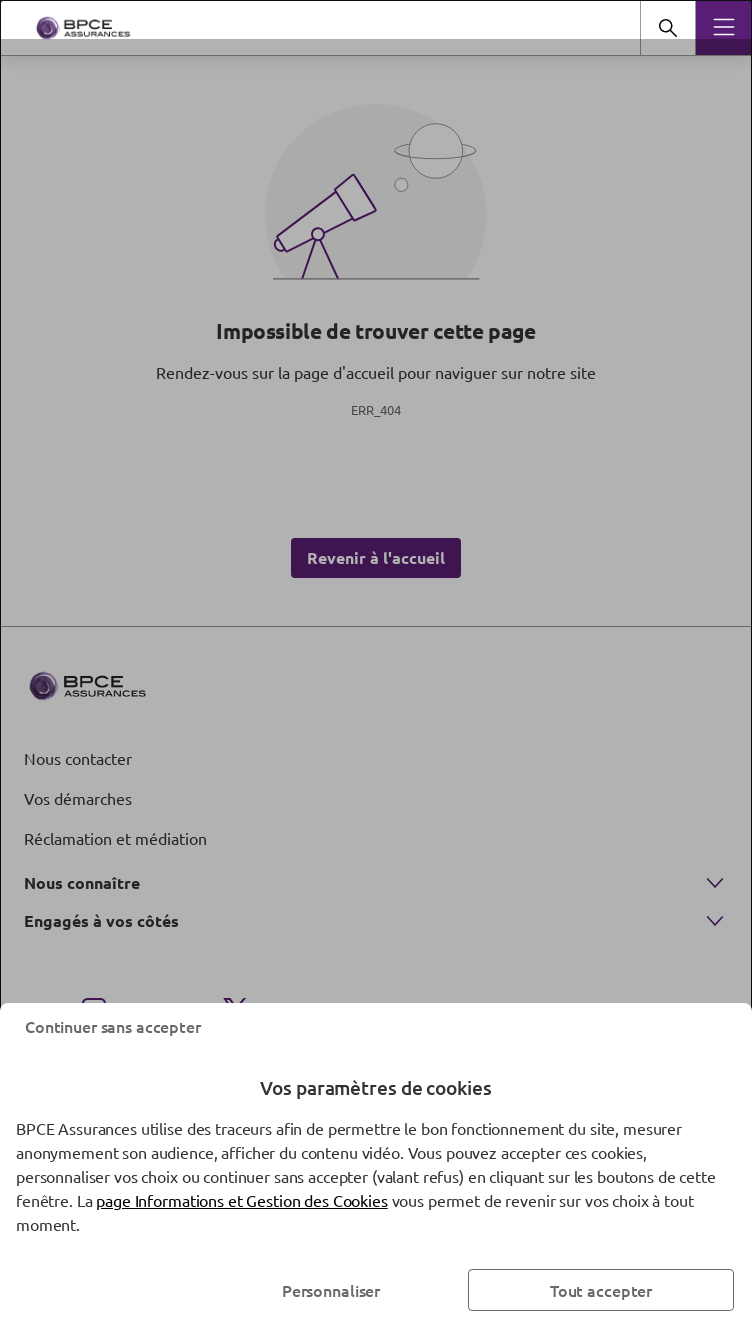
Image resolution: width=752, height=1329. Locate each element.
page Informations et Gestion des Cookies (241, 1200)
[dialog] (376, 664)
